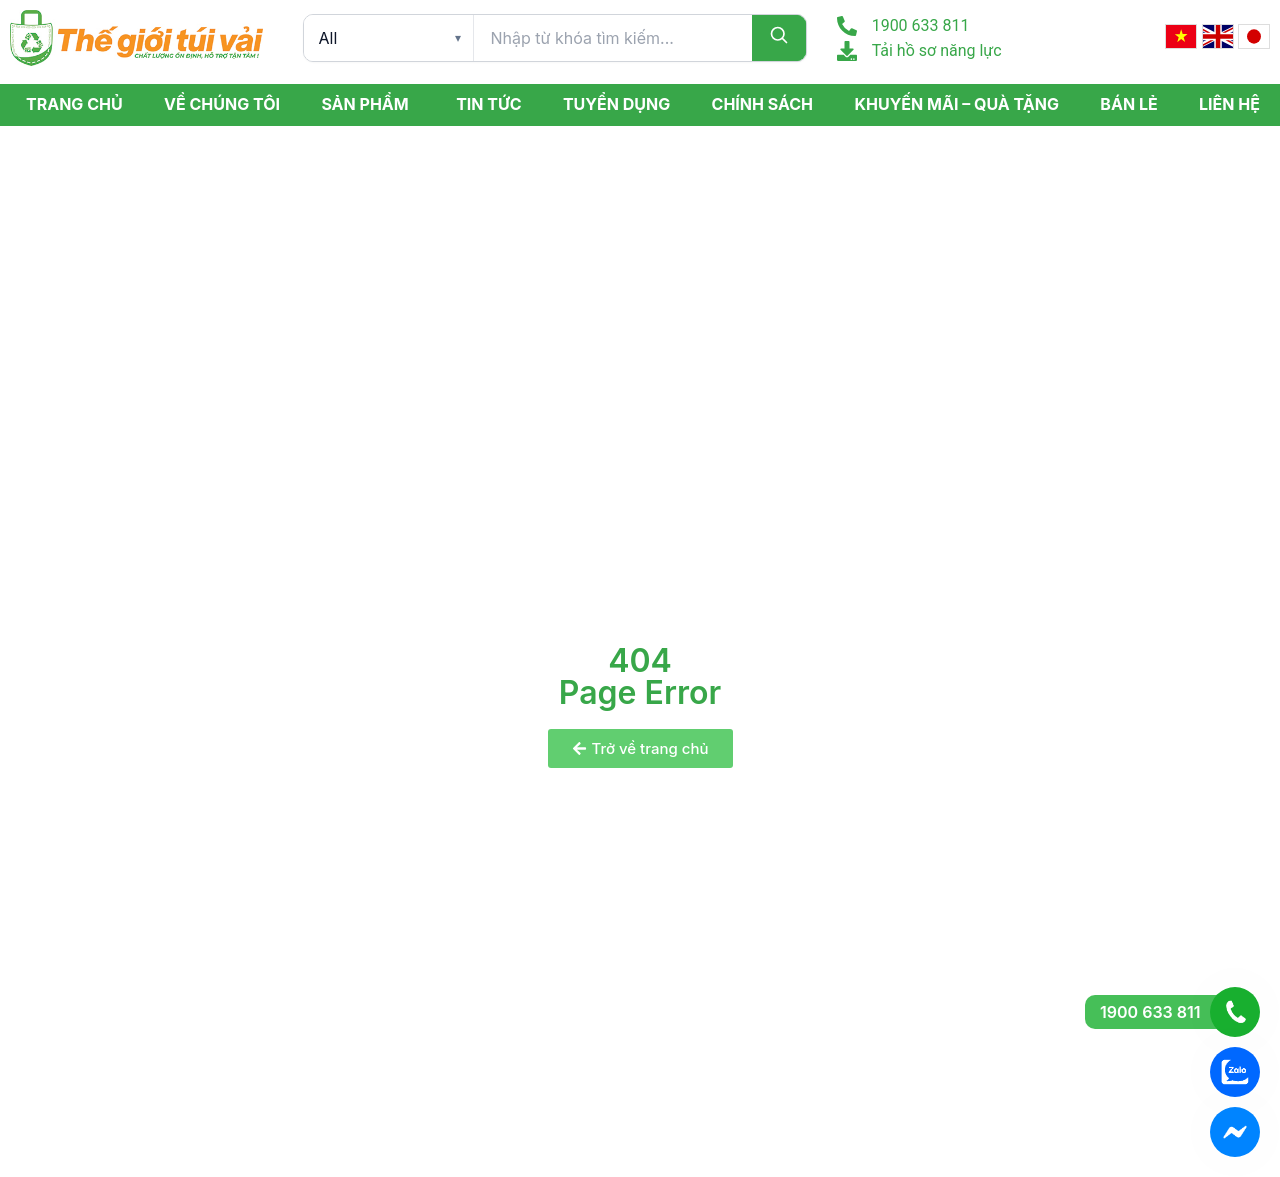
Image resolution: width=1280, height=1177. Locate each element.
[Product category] (388, 38)
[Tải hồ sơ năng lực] (847, 51)
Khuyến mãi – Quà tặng (956, 104)
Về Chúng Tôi (222, 104)
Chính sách (763, 104)
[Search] (779, 38)
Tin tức (488, 104)
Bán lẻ (1128, 104)
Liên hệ (1229, 104)
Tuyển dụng (616, 104)
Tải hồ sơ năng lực (937, 50)
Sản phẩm (364, 104)
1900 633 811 (921, 25)
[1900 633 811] (847, 26)
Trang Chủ (74, 104)
